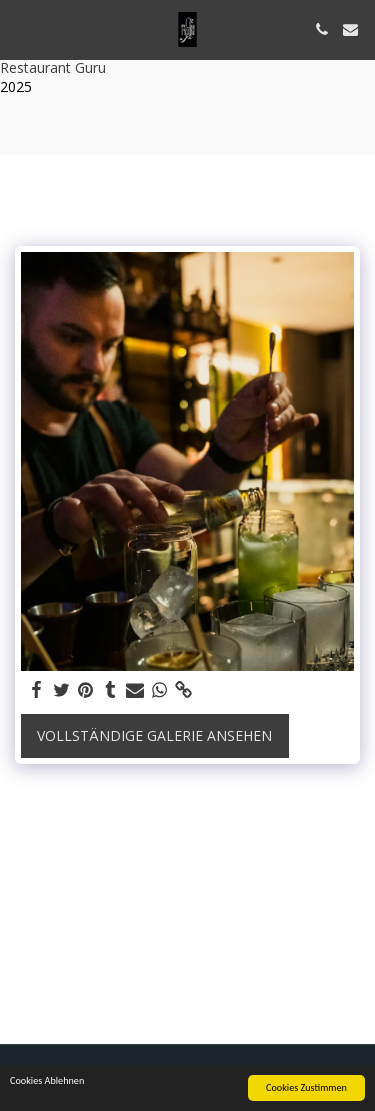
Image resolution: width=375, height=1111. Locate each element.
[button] (22, 28)
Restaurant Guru (53, 67)
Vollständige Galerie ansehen (154, 735)
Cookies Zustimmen (306, 1088)
